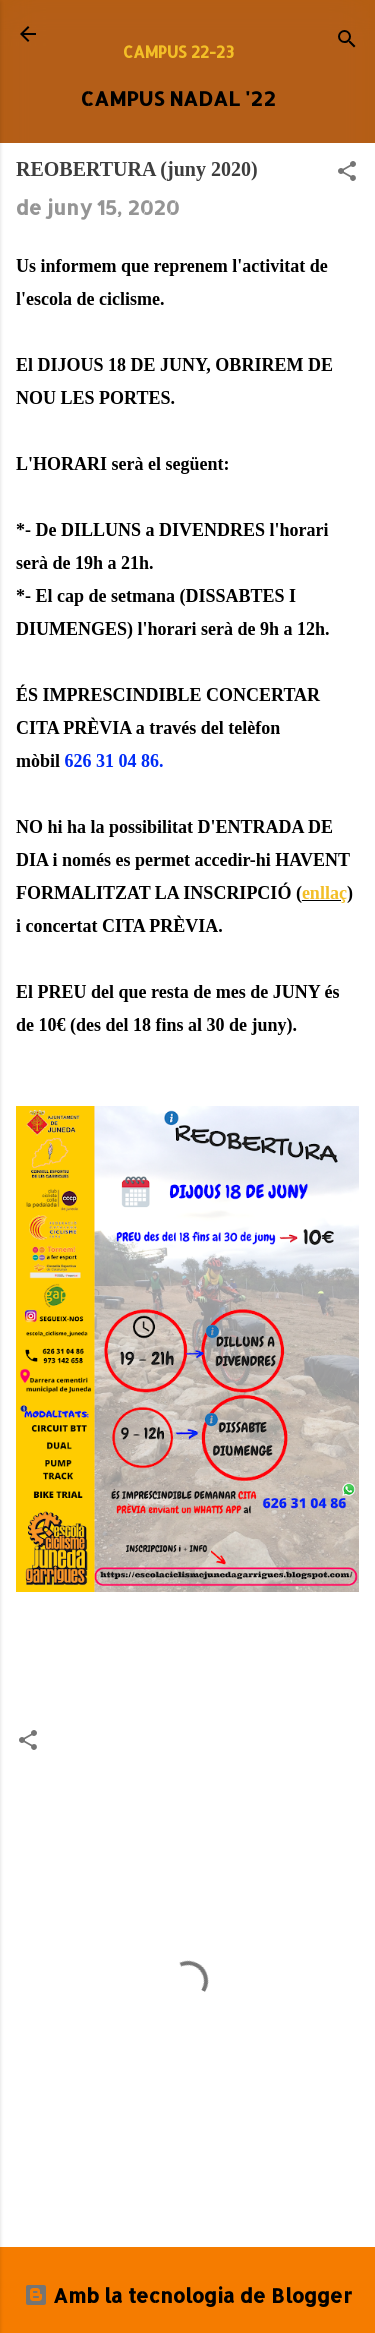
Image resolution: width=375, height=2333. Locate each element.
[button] (347, 173)
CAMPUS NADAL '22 (178, 98)
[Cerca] (347, 40)
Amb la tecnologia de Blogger (188, 2295)
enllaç (324, 893)
